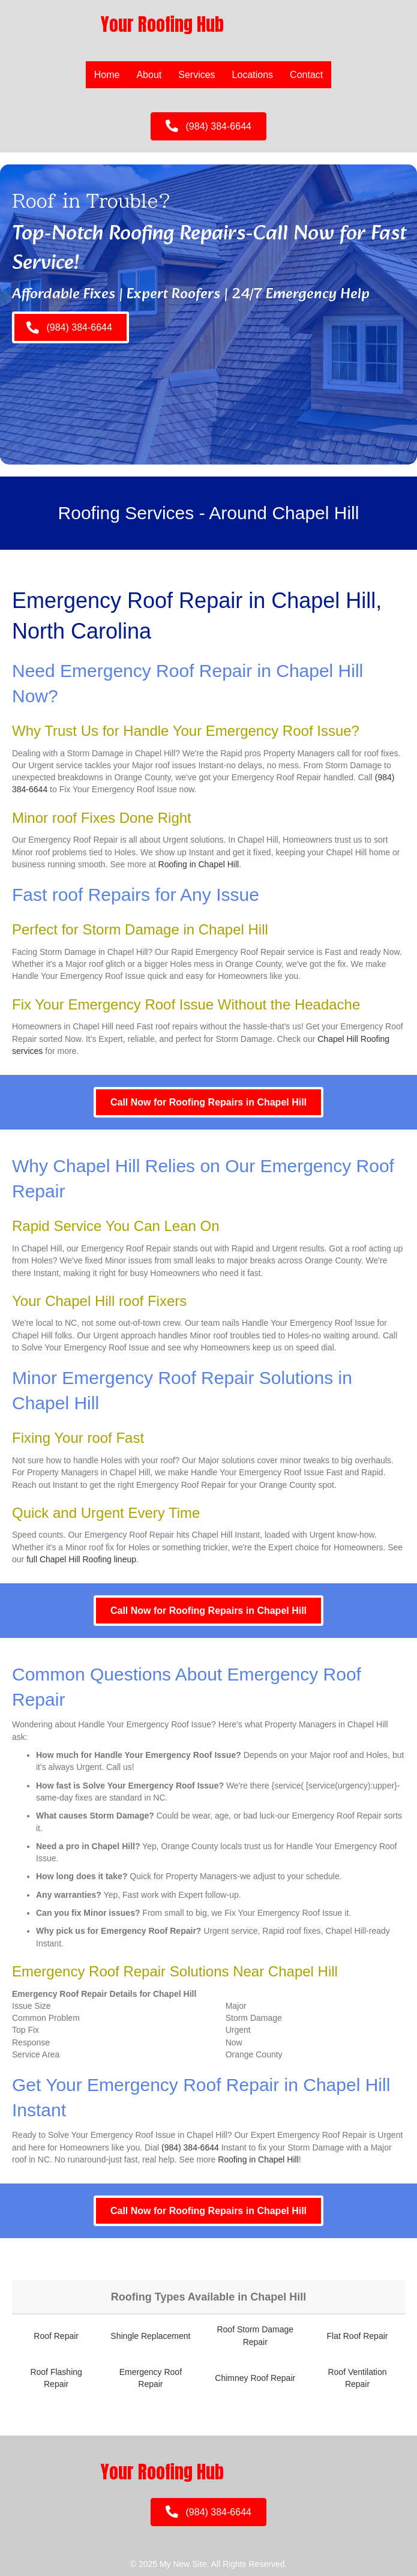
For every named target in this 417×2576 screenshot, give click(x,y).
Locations (253, 75)
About (148, 75)
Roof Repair (56, 2336)
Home (107, 75)
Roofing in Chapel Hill (198, 864)
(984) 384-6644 (190, 2147)
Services (196, 75)
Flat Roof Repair (357, 2336)
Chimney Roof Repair (255, 2378)
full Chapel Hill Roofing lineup (81, 1559)
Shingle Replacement (150, 2336)
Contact (306, 75)
